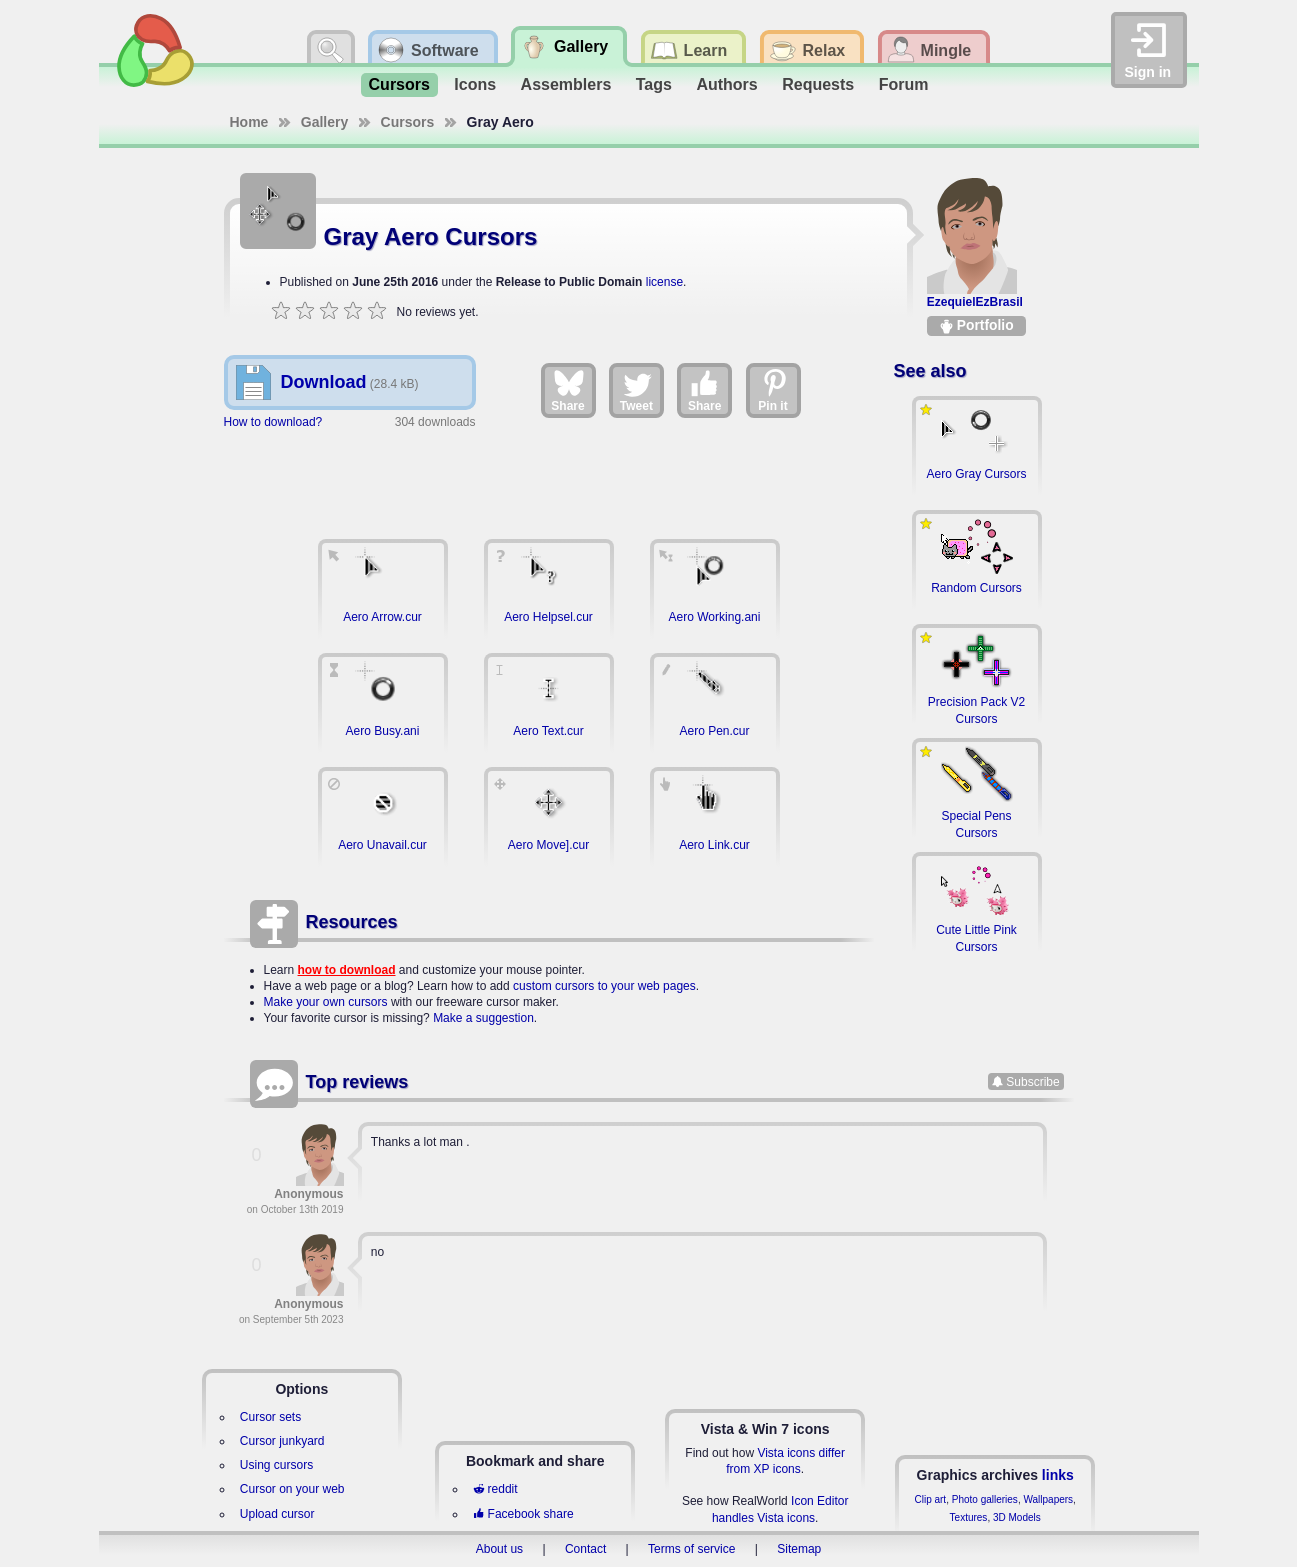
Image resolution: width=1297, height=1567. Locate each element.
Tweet (636, 390)
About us (499, 1549)
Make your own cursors (326, 1002)
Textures (969, 1517)
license (664, 282)
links (1058, 1475)
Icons (475, 84)
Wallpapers (1048, 1499)
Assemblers (566, 84)
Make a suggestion (483, 1018)
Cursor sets (270, 1417)
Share (567, 390)
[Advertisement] (549, 474)
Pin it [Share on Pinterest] (774, 390)
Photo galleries (985, 1499)
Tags (654, 84)
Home (249, 122)
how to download (347, 970)
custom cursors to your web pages (604, 986)
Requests (818, 84)
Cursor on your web (292, 1489)
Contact (585, 1549)
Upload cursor (277, 1514)
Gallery (324, 122)
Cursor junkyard (282, 1441)
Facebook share (523, 1514)
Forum (904, 84)
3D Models (1017, 1517)
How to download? (273, 422)
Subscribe (1032, 1082)
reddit (495, 1489)
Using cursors (276, 1465)
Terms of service (691, 1549)
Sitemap (799, 1549)
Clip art (930, 1499)
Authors (726, 84)
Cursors (399, 84)
